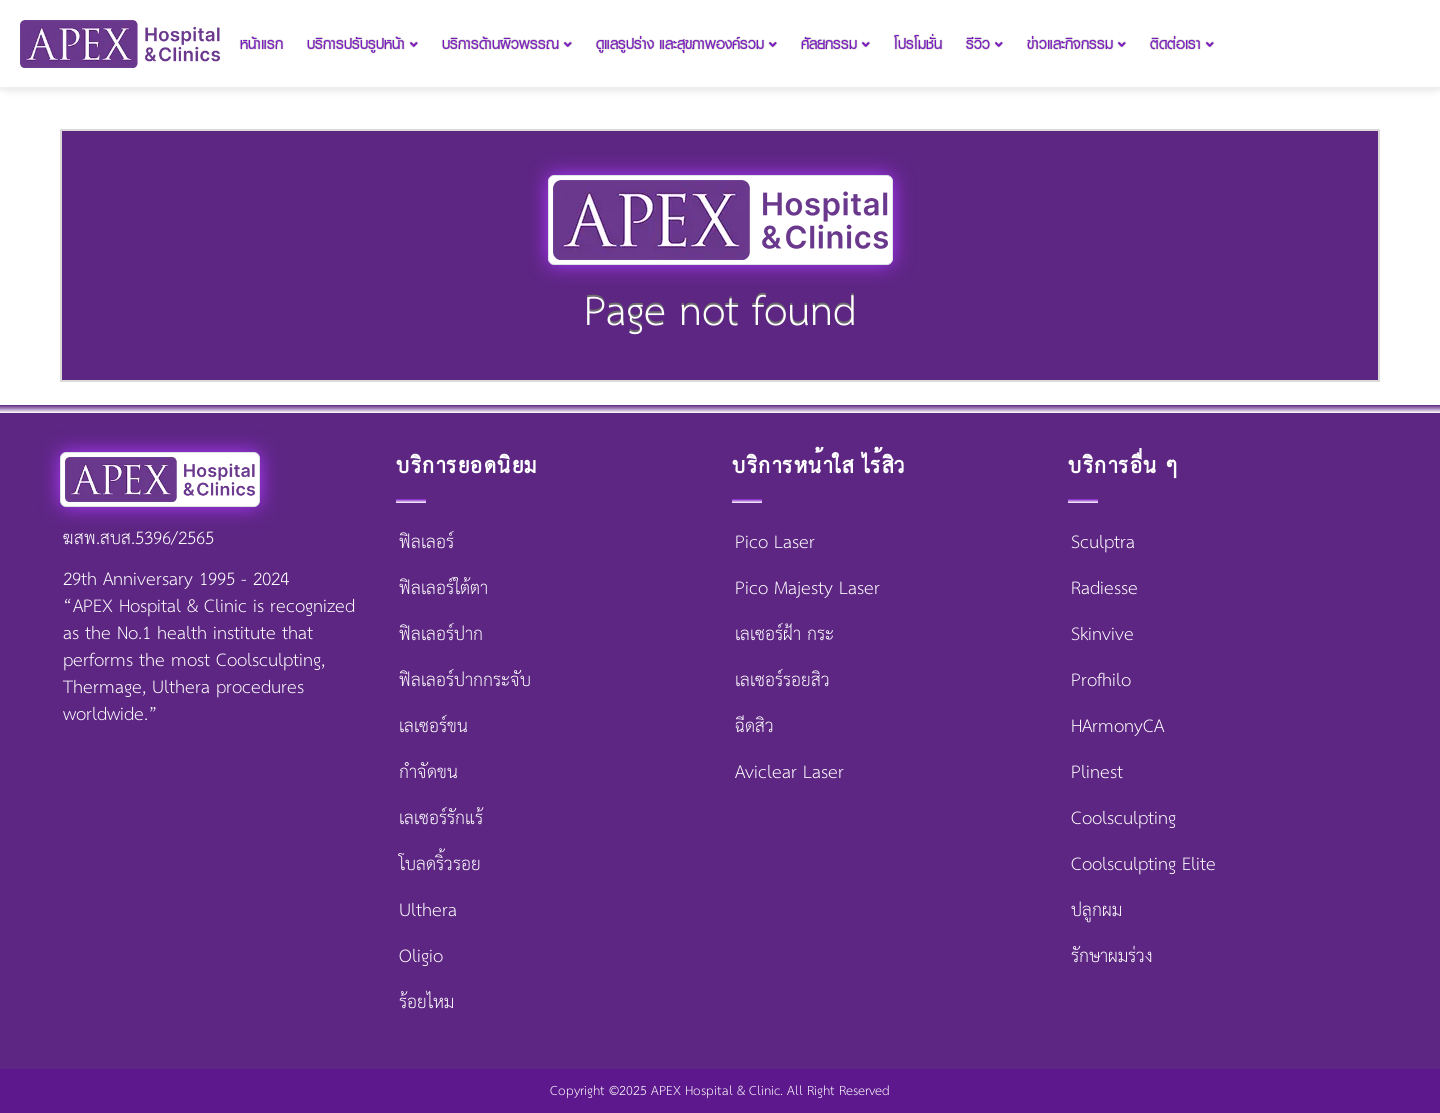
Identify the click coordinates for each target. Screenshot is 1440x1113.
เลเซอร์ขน (433, 727)
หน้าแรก (261, 44)
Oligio (421, 957)
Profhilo (1101, 681)
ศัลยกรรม (835, 44)
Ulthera (428, 911)
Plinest (1097, 773)
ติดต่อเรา (1182, 44)
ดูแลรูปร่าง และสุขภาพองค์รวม (686, 44)
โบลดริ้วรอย (440, 865)
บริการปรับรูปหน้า (362, 44)
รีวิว (984, 44)
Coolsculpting (1123, 819)
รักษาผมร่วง (1112, 957)
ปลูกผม (1096, 911)
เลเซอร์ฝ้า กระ (784, 635)
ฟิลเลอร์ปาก (441, 635)
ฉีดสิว (754, 727)
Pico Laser (775, 543)
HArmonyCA (1117, 727)
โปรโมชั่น (918, 44)
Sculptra (1103, 543)
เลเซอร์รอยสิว (782, 681)
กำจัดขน (428, 773)
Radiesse (1104, 589)
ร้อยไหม (426, 1003)
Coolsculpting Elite (1143, 865)
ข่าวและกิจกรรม (1076, 44)
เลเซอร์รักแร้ (441, 819)
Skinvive (1102, 635)
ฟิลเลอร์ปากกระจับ (465, 681)
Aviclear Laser (789, 773)
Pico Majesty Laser (807, 589)
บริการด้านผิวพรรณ (507, 44)
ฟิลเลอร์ (426, 543)
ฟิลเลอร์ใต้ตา (443, 589)
